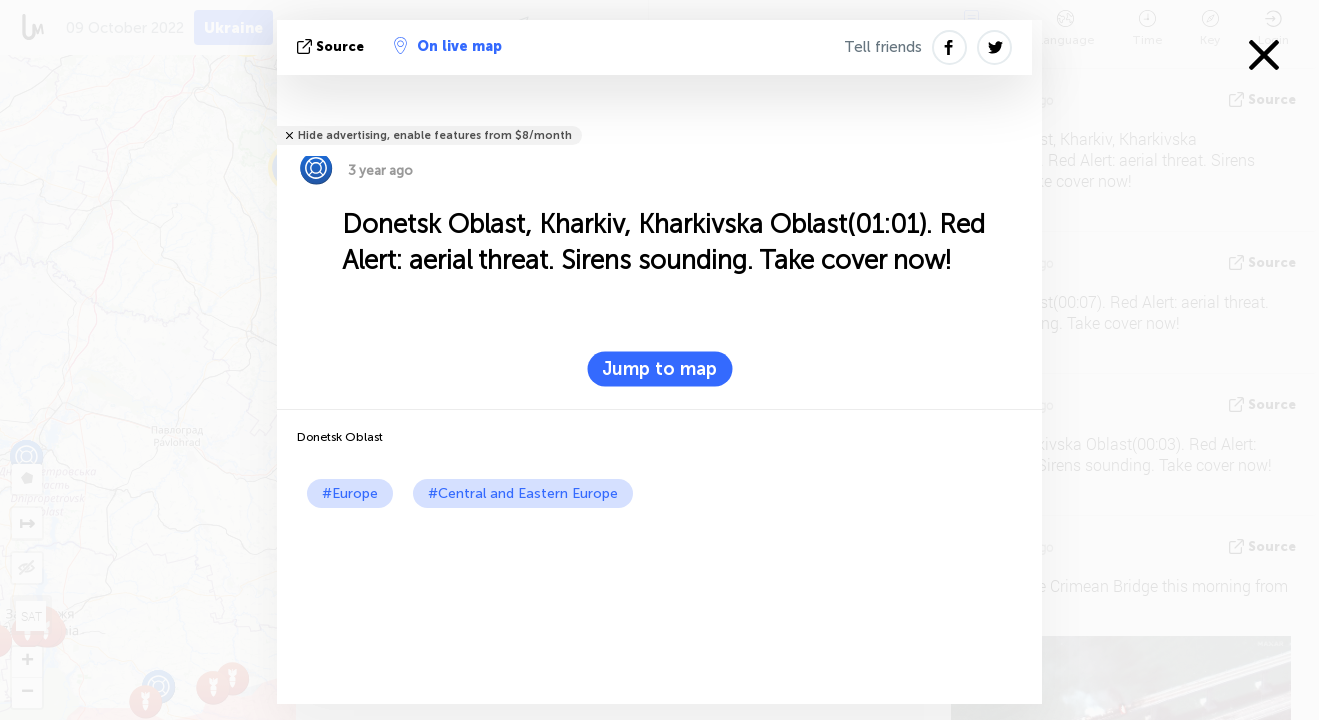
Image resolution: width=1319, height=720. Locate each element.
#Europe (350, 493)
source (332, 46)
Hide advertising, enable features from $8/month (435, 135)
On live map (448, 46)
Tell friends (883, 47)
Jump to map (659, 369)
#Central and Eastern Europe (523, 493)
